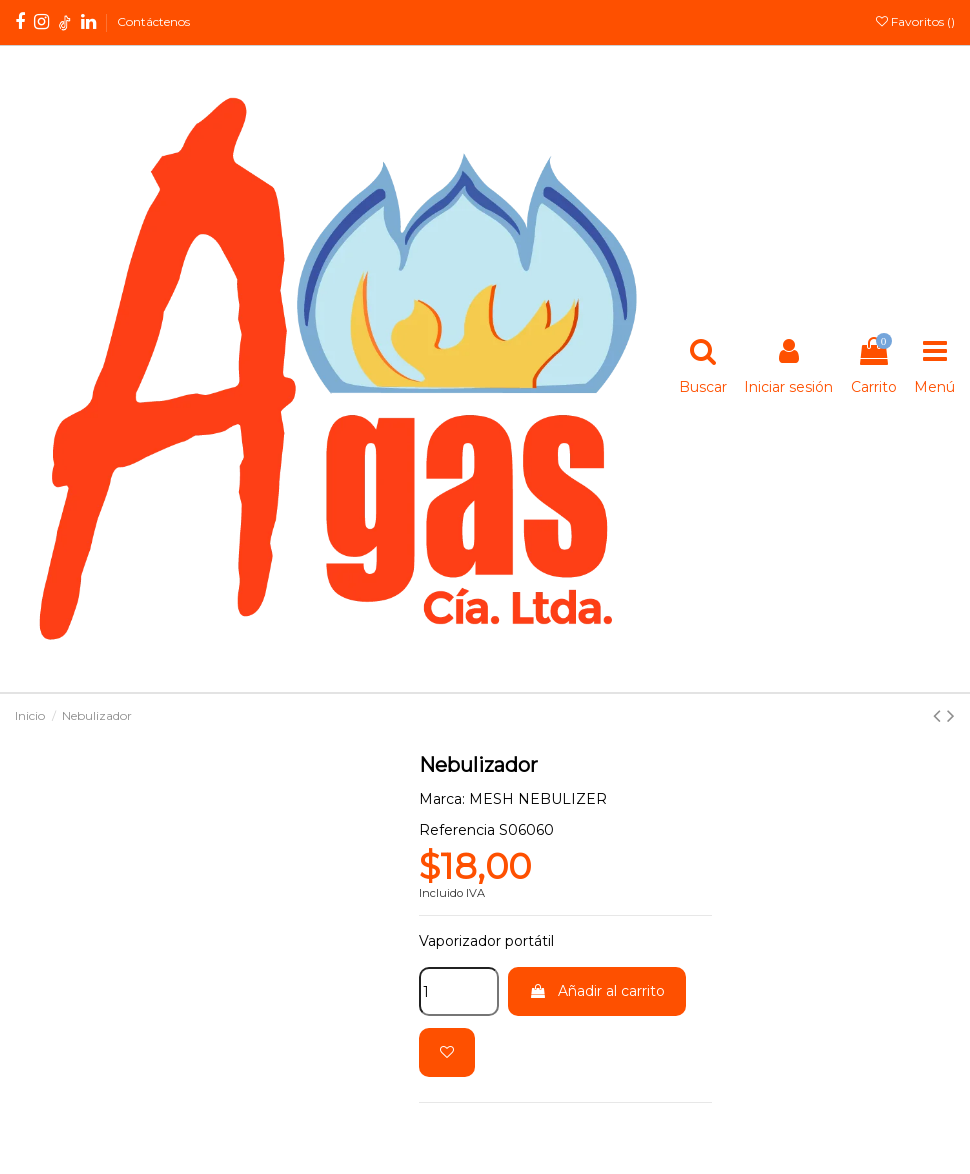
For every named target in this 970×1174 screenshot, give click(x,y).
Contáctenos (153, 21)
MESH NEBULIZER (538, 799)
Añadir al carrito (597, 991)
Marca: (442, 799)
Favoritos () (915, 21)
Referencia (457, 830)
